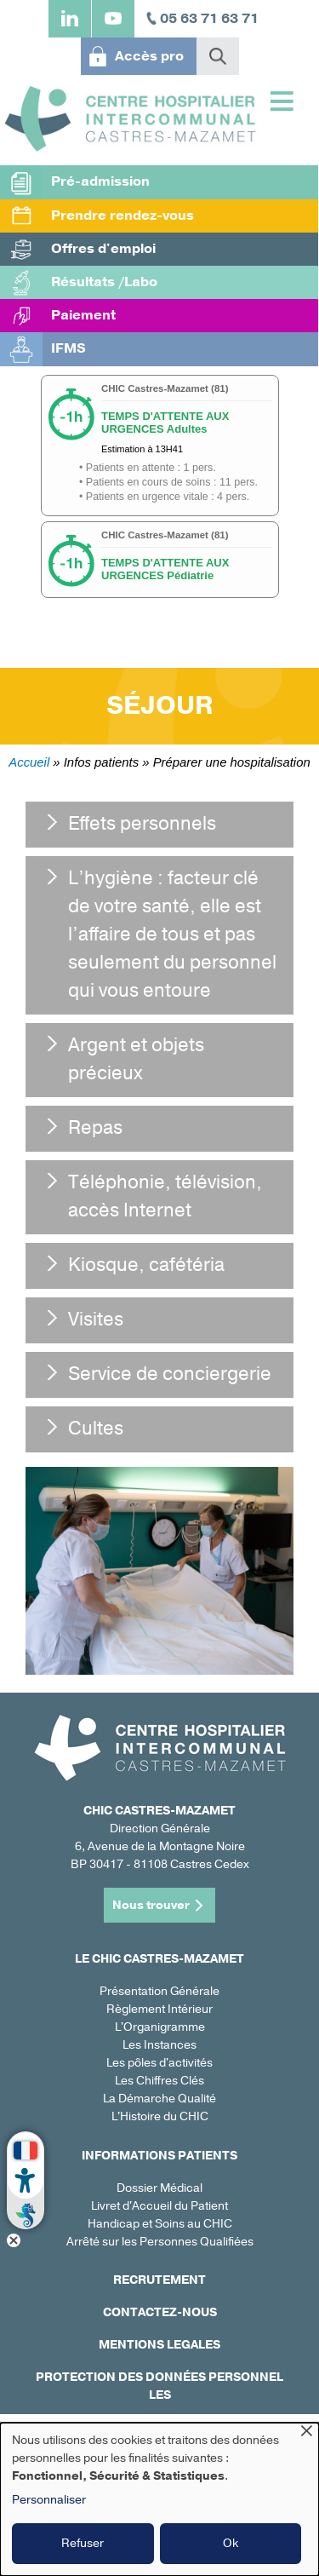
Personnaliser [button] (49, 2500)
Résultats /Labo (104, 282)
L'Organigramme (160, 2027)
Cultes (95, 1428)
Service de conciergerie (169, 1374)
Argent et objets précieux (136, 1059)
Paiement (83, 315)
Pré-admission (100, 181)
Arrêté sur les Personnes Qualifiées (159, 2242)
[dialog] (159, 2499)
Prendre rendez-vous (122, 215)
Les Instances (159, 2045)
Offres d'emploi (103, 248)
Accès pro (149, 56)
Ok (230, 2543)
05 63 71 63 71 (209, 18)
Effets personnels (142, 824)
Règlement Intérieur (159, 2009)
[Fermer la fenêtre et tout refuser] (306, 2433)
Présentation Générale (159, 1991)
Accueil (29, 762)
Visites (95, 1319)
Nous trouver (151, 1905)
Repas (95, 1128)
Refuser (82, 2543)
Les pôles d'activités (159, 2063)
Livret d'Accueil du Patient (159, 2206)
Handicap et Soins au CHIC (160, 2224)
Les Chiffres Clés (159, 2081)
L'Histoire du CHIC (159, 2116)
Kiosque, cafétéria (146, 1265)
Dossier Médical (159, 2188)
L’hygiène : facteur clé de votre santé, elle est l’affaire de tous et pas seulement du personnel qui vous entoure (172, 934)
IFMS (68, 348)
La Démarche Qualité (159, 2098)
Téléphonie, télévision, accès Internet (165, 1196)
